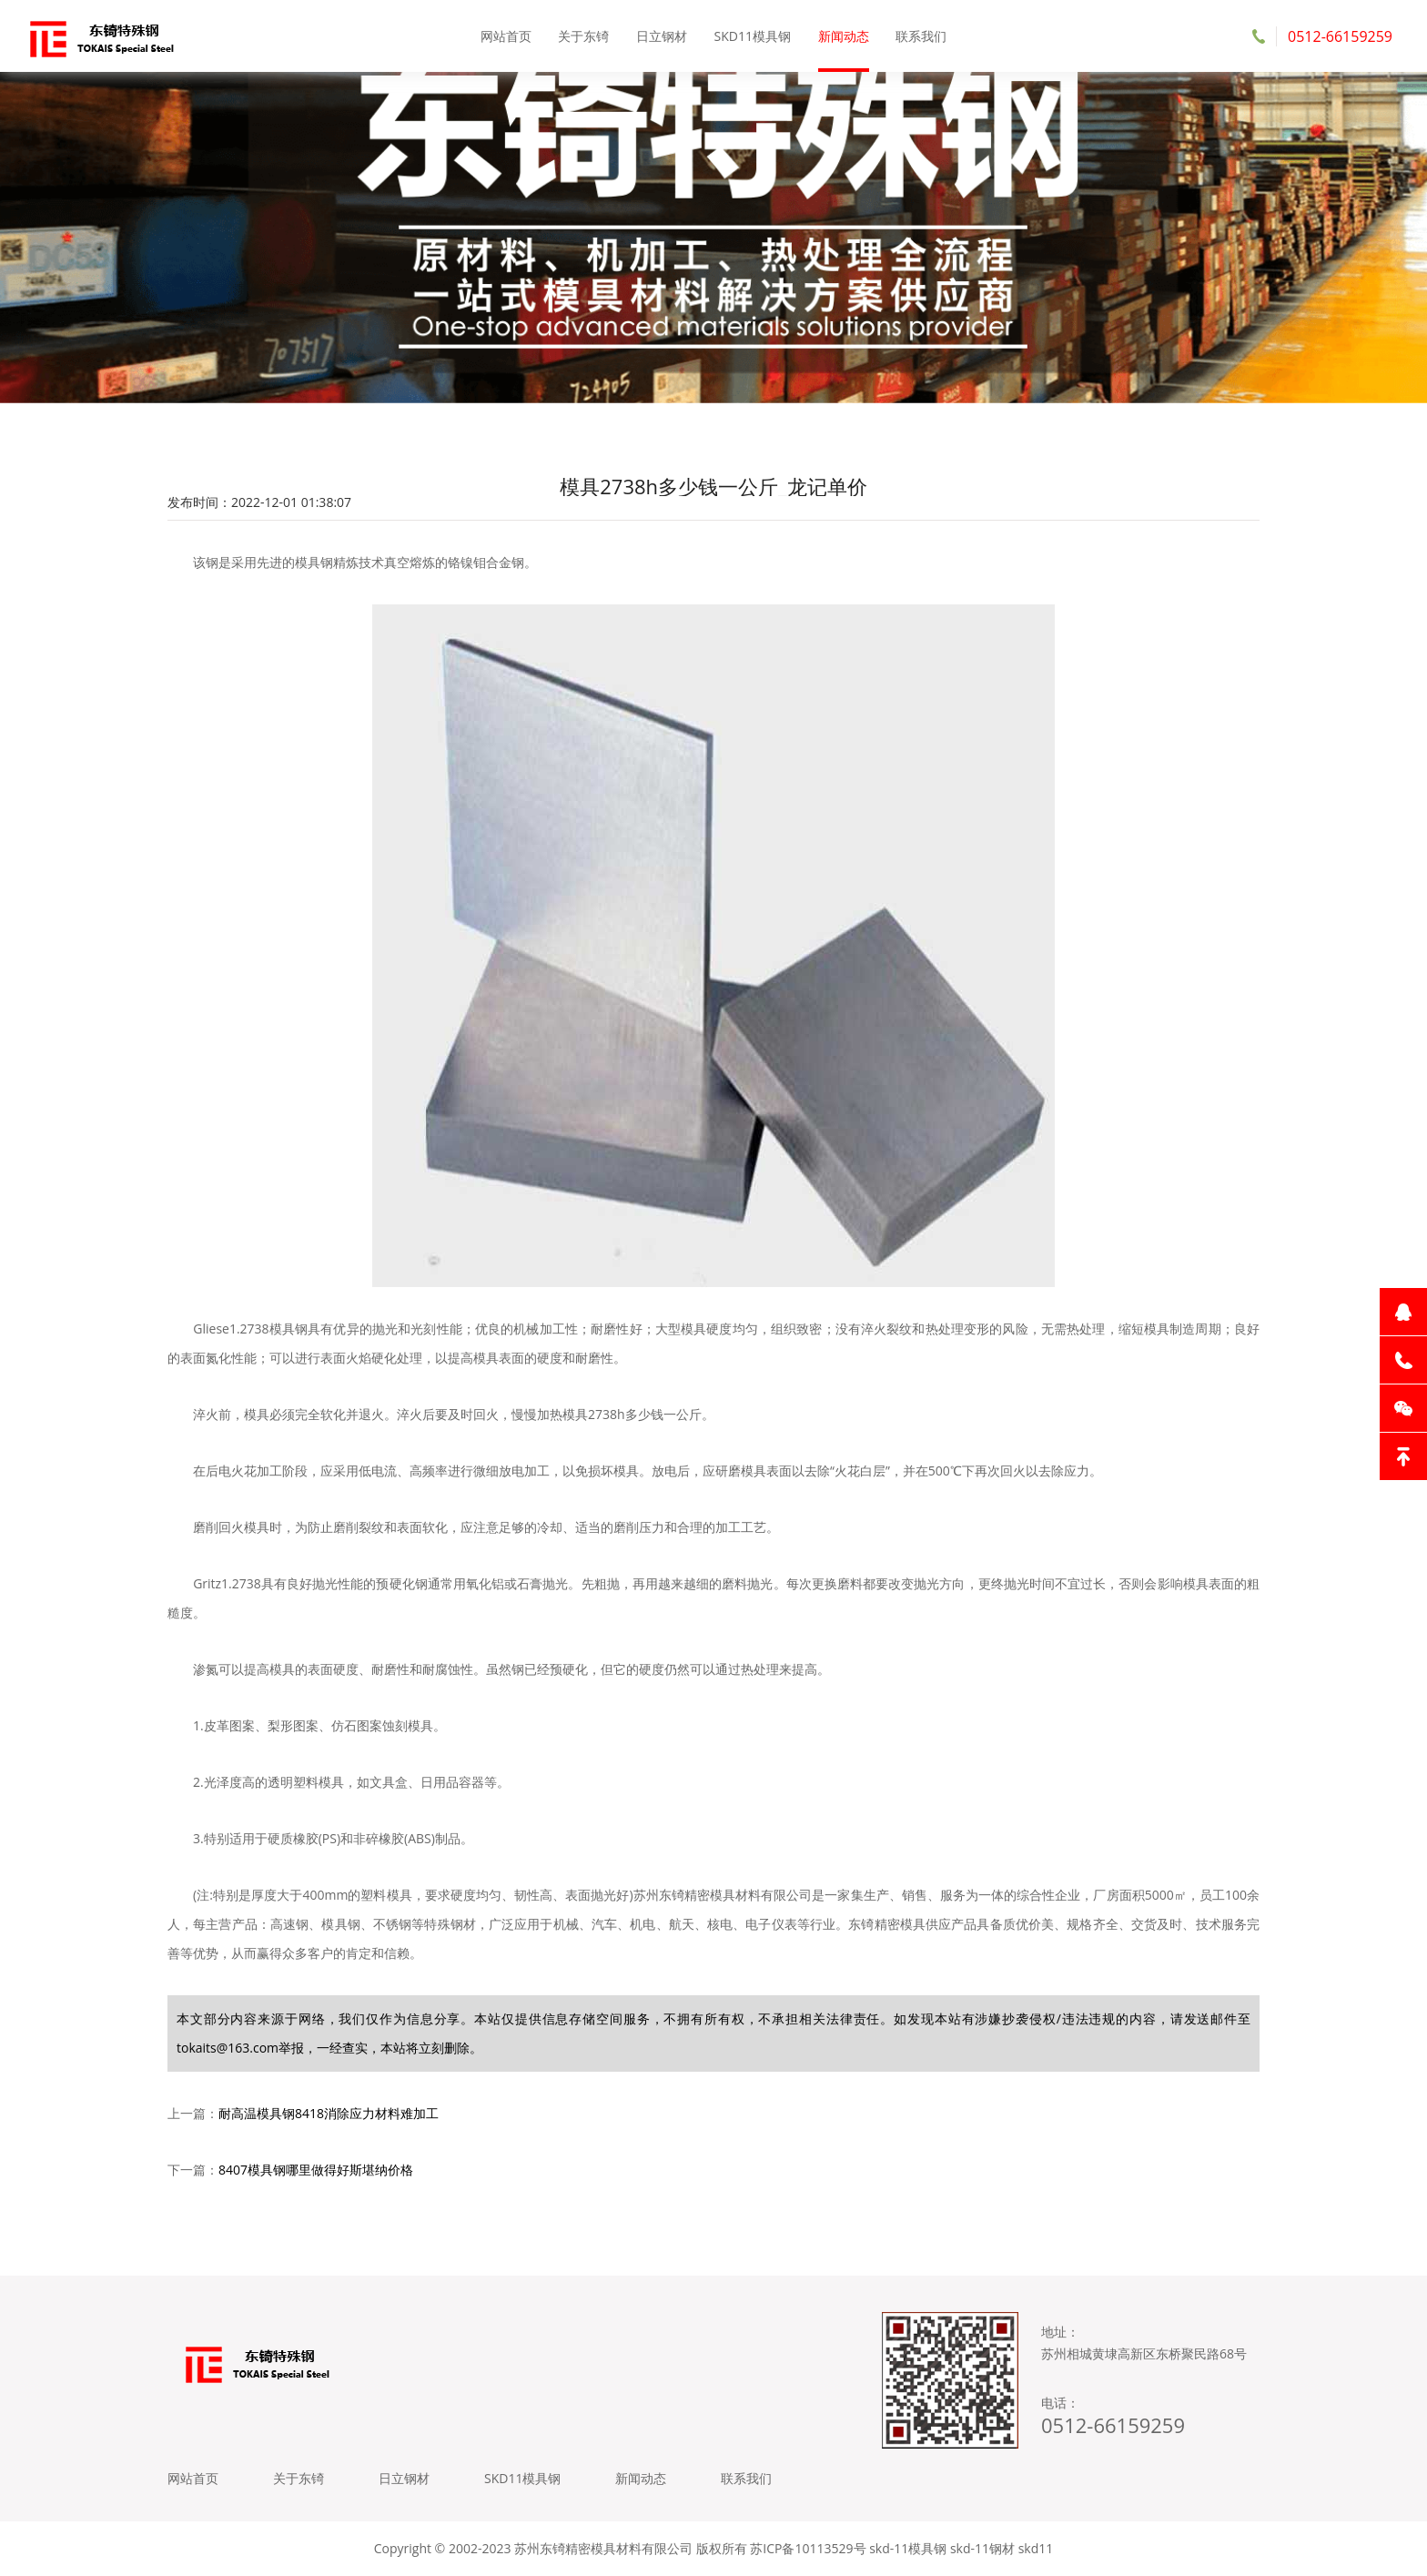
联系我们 (921, 36)
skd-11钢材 (982, 2548)
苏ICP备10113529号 (807, 2548)
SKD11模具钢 (752, 36)
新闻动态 (843, 36)
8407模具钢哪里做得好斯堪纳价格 (315, 2169)
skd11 (1036, 2548)
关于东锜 (583, 36)
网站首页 (506, 36)
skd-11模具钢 (907, 2548)
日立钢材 (661, 36)
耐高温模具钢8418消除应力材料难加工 (328, 2113)
